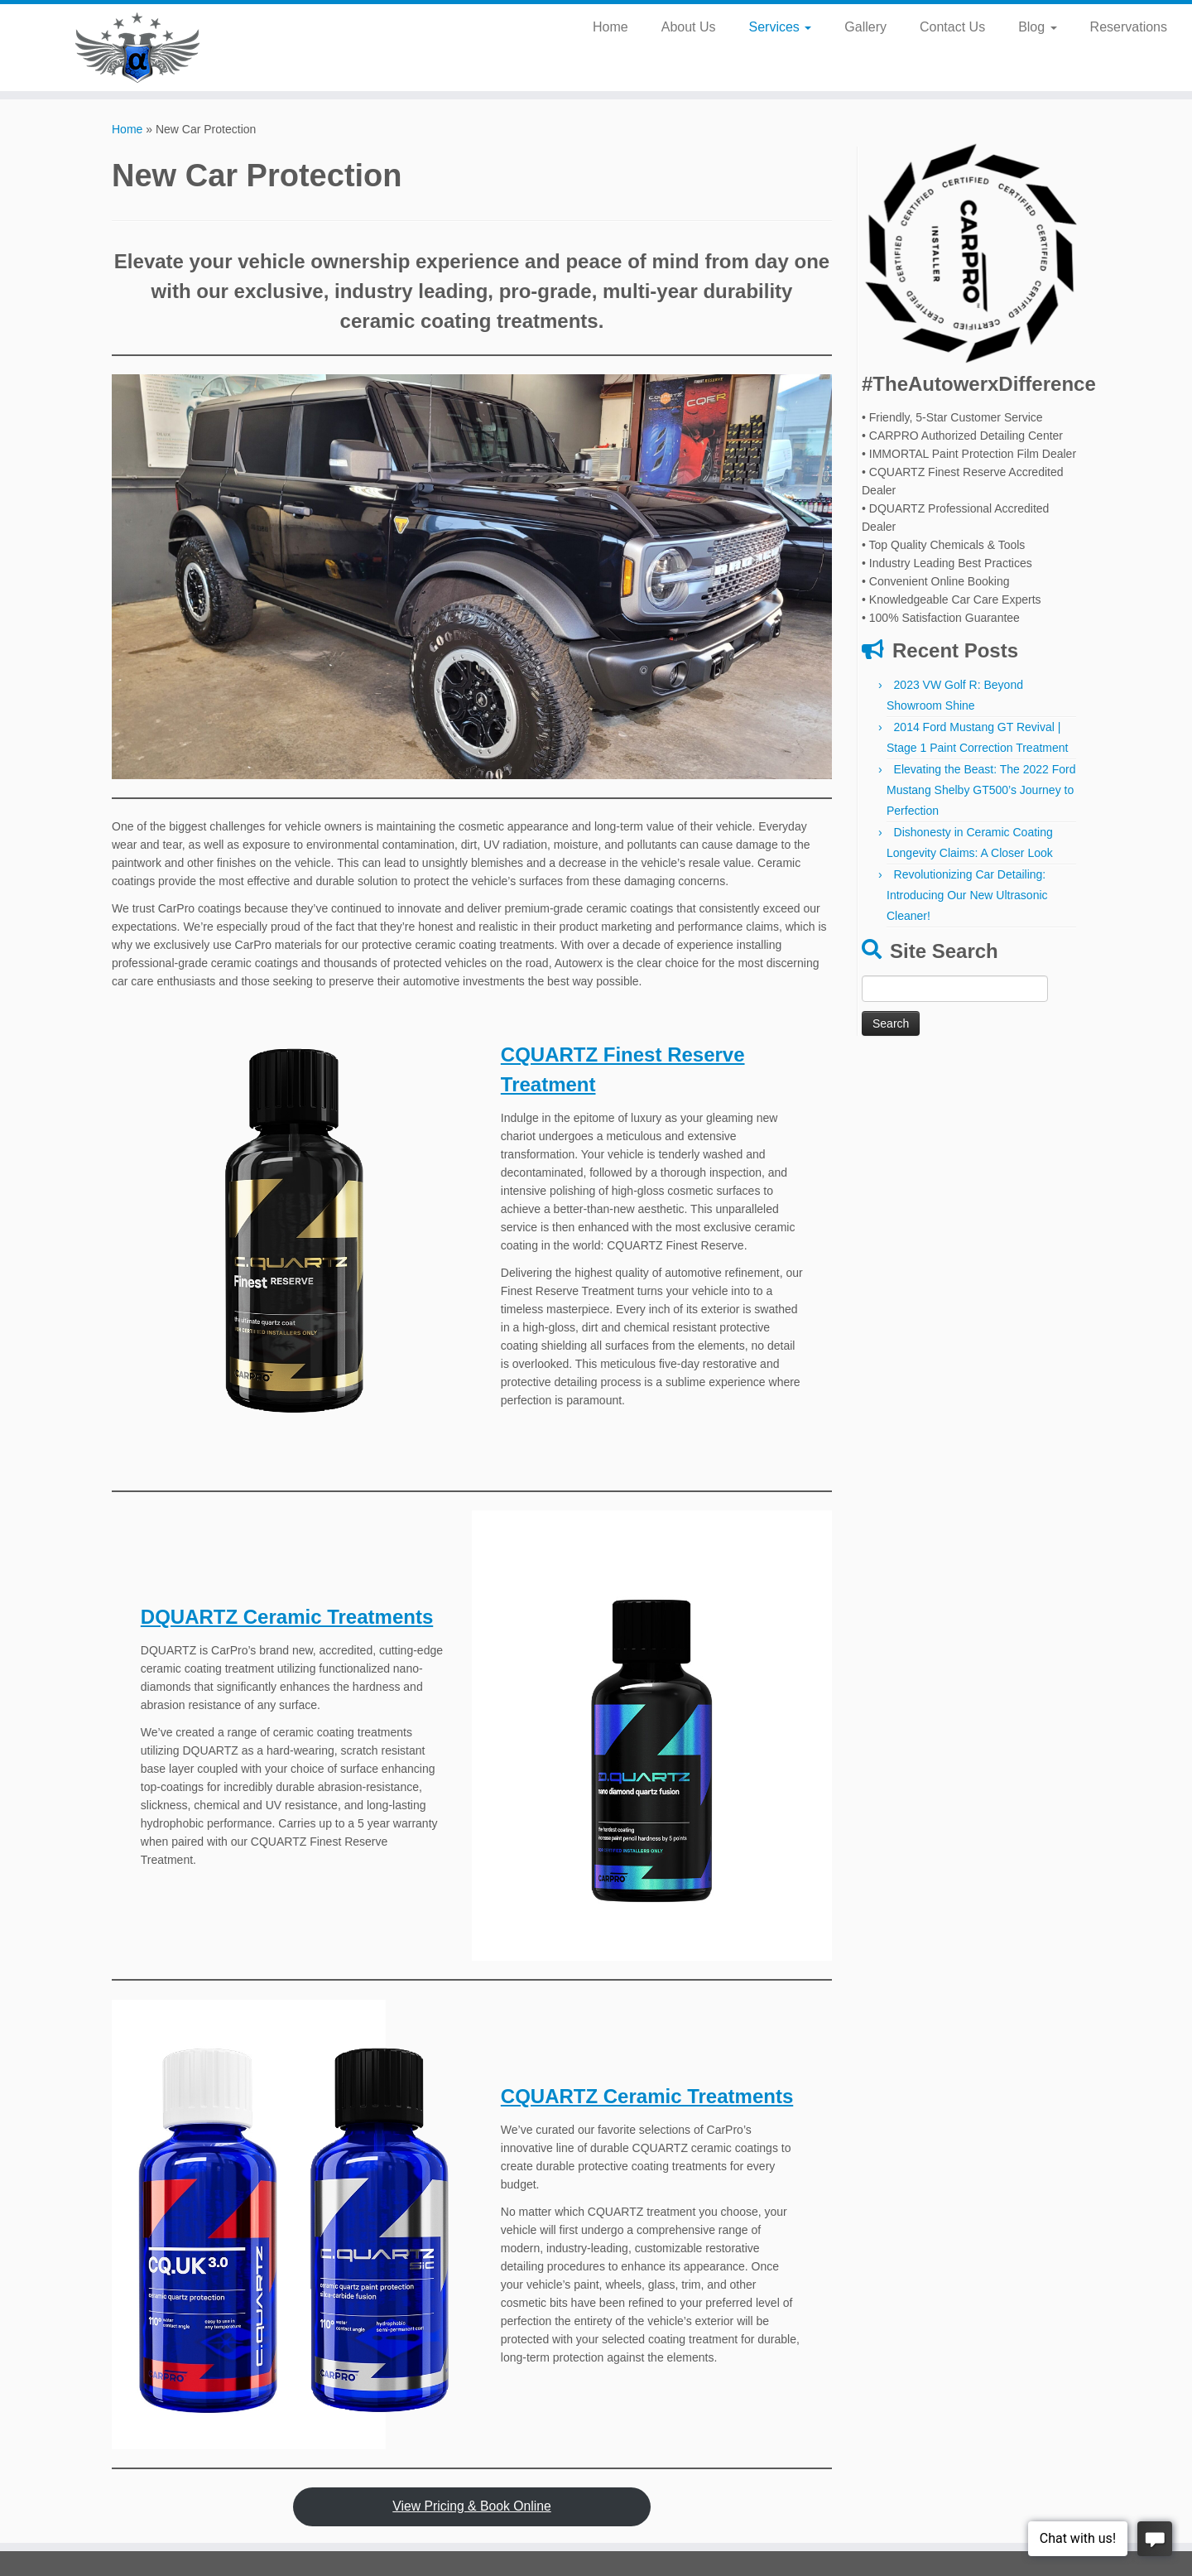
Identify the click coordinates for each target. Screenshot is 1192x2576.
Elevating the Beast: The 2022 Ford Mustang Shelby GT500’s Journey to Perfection (981, 790)
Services (780, 27)
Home (610, 27)
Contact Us (952, 27)
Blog (1037, 27)
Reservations (1128, 27)
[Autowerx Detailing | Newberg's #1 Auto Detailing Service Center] (137, 47)
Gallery (865, 27)
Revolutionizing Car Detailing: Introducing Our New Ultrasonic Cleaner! (967, 895)
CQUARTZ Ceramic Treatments (647, 2096)
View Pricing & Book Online (471, 2506)
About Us (688, 27)
